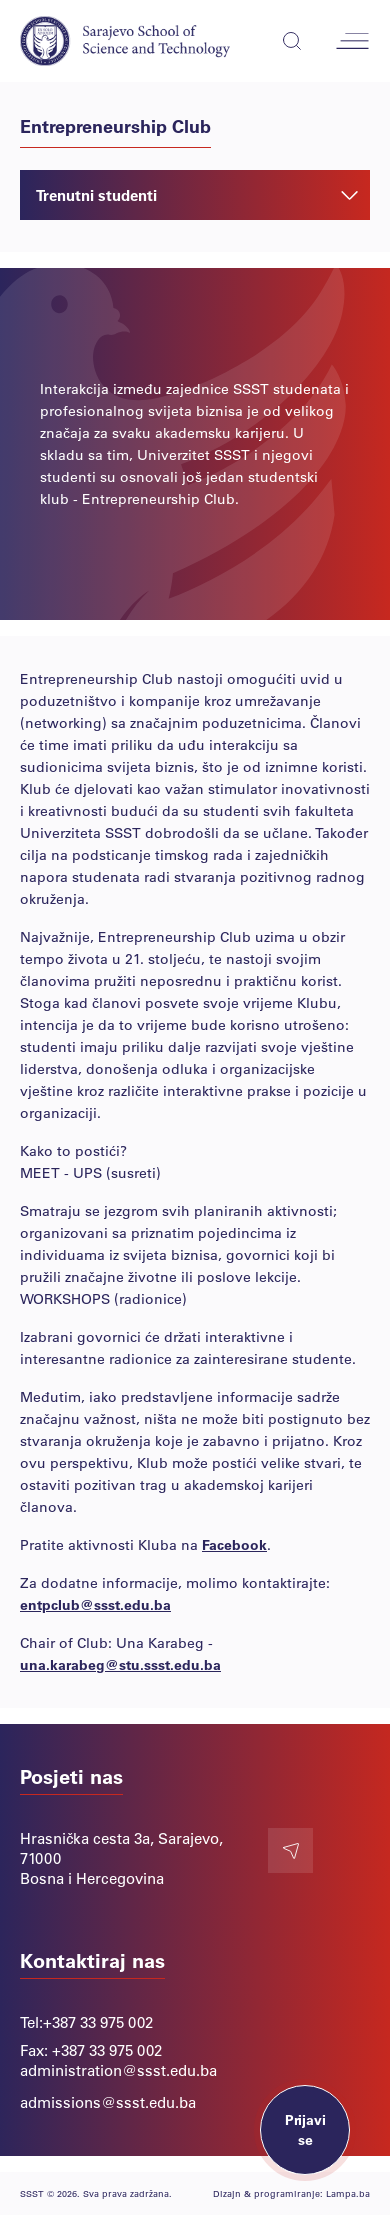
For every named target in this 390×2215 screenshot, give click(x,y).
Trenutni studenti (197, 195)
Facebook (234, 1544)
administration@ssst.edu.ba (118, 2070)
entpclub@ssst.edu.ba (95, 1604)
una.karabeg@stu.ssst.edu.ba (120, 1664)
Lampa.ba (348, 2193)
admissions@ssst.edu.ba (108, 2102)
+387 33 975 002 (98, 2022)
